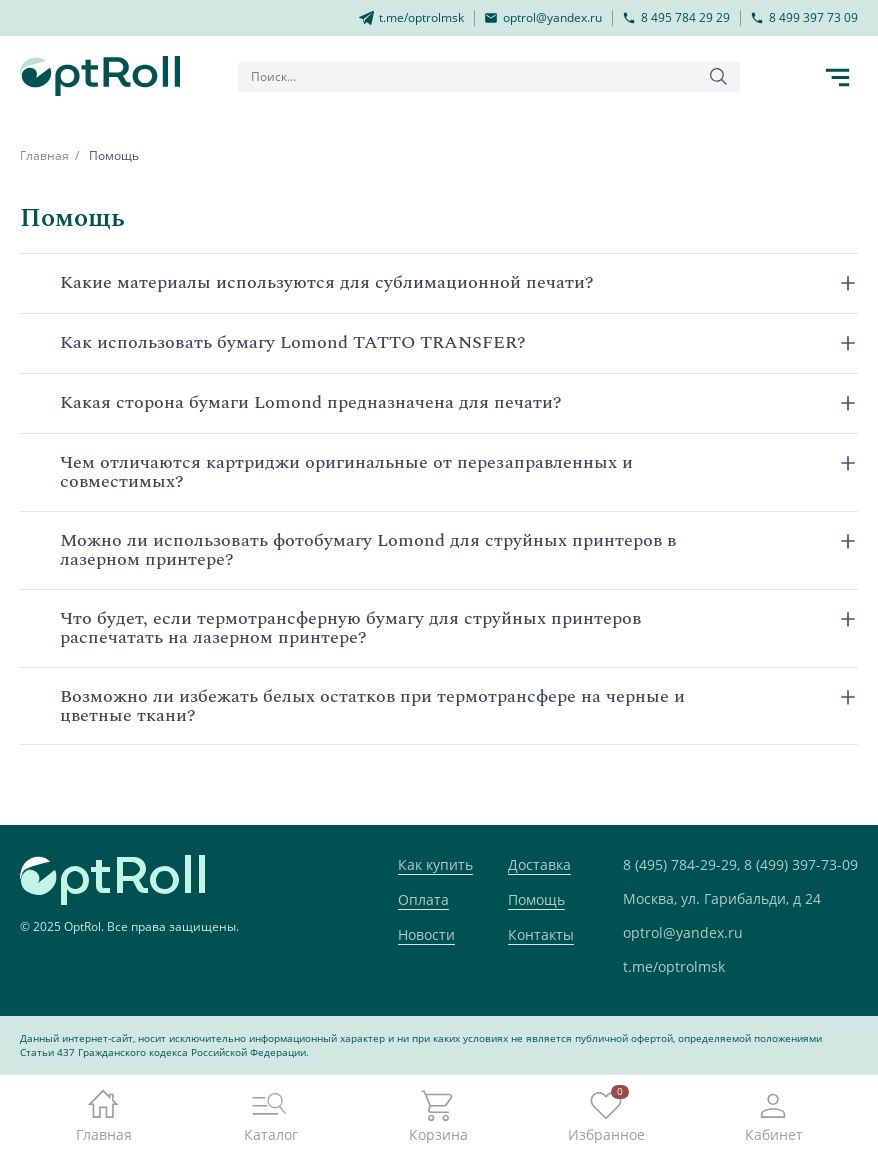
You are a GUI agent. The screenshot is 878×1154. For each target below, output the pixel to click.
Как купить (435, 864)
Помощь (536, 899)
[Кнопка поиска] (719, 77)
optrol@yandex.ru (683, 932)
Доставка (539, 864)
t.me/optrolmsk (674, 966)
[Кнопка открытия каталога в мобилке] (838, 77)
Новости (426, 934)
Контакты (541, 934)
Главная (44, 155)
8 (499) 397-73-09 (801, 864)
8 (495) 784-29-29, (681, 864)
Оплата (423, 899)
